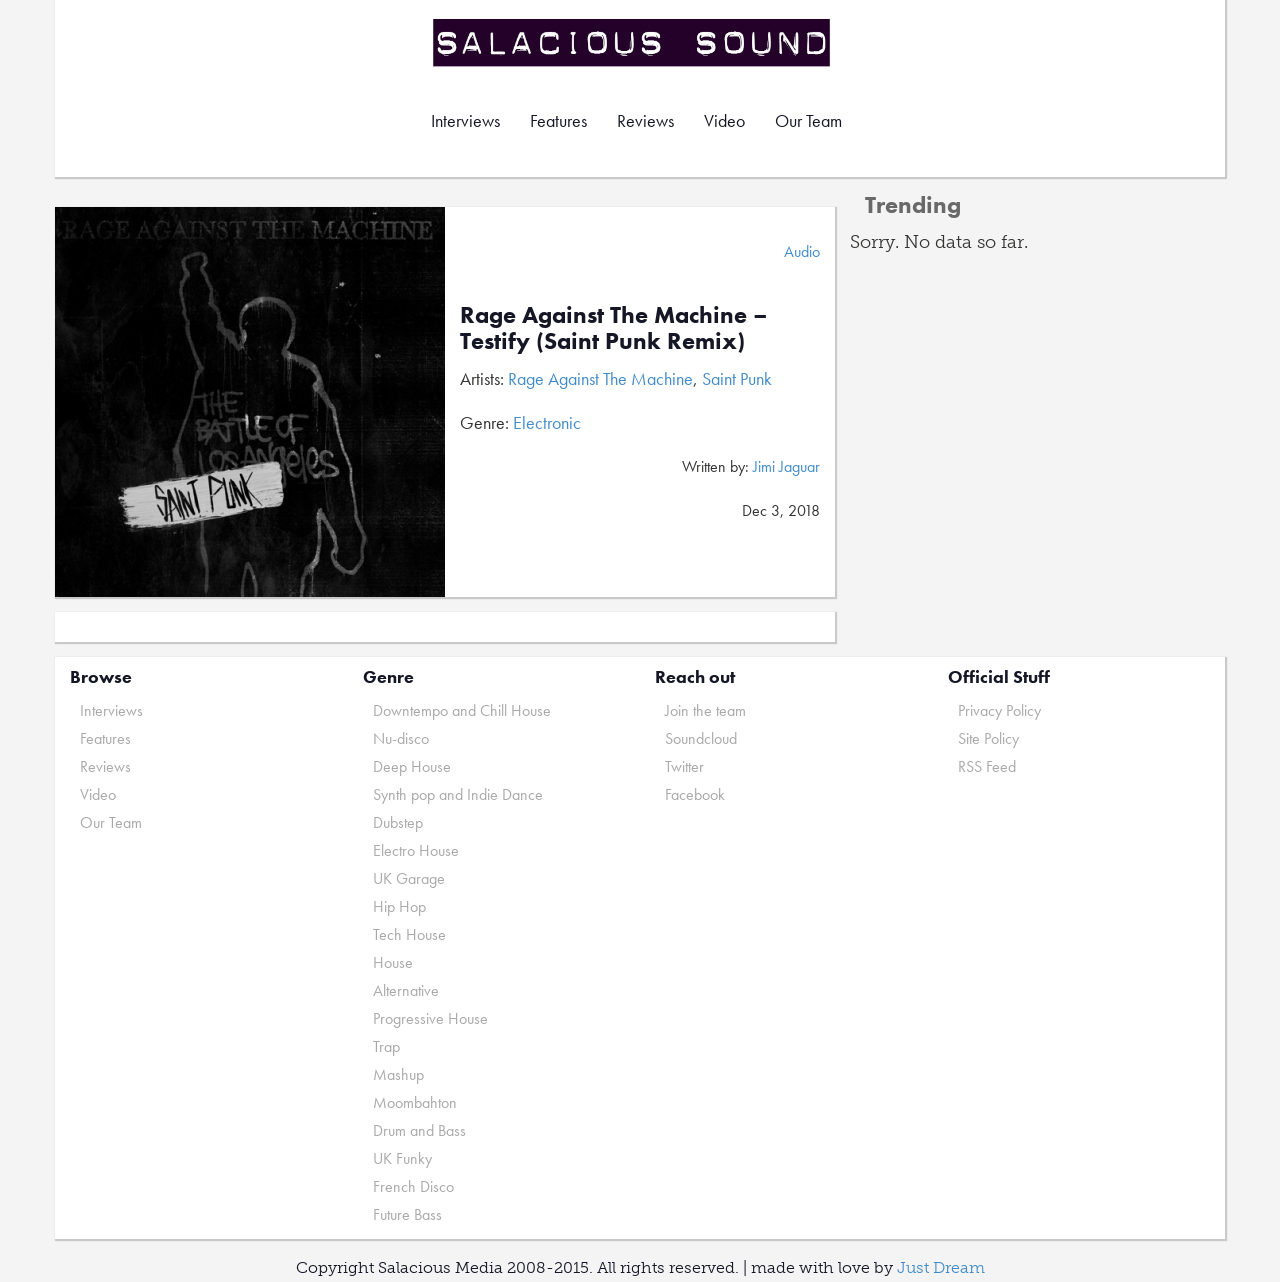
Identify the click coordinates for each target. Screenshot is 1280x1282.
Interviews (465, 120)
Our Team (808, 120)
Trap (386, 1046)
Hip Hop (399, 906)
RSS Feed (987, 766)
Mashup (398, 1074)
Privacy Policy (999, 710)
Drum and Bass (419, 1130)
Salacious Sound (633, 42)
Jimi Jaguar (786, 466)
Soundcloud (701, 738)
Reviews (645, 120)
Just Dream (941, 1267)
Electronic (547, 422)
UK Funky (402, 1158)
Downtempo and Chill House (462, 710)
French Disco (413, 1186)
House (393, 962)
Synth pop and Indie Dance (458, 794)
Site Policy (988, 738)
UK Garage (409, 878)
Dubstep (398, 822)
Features (558, 120)
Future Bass (407, 1214)
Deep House (412, 766)
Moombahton (415, 1102)
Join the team (705, 710)
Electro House (416, 850)
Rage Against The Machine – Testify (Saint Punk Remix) (614, 327)
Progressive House (430, 1018)
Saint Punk (737, 378)
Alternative (406, 990)
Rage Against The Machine (600, 378)
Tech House (409, 934)
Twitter (684, 766)
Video (724, 120)
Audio (802, 251)
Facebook (695, 794)
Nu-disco (401, 738)
